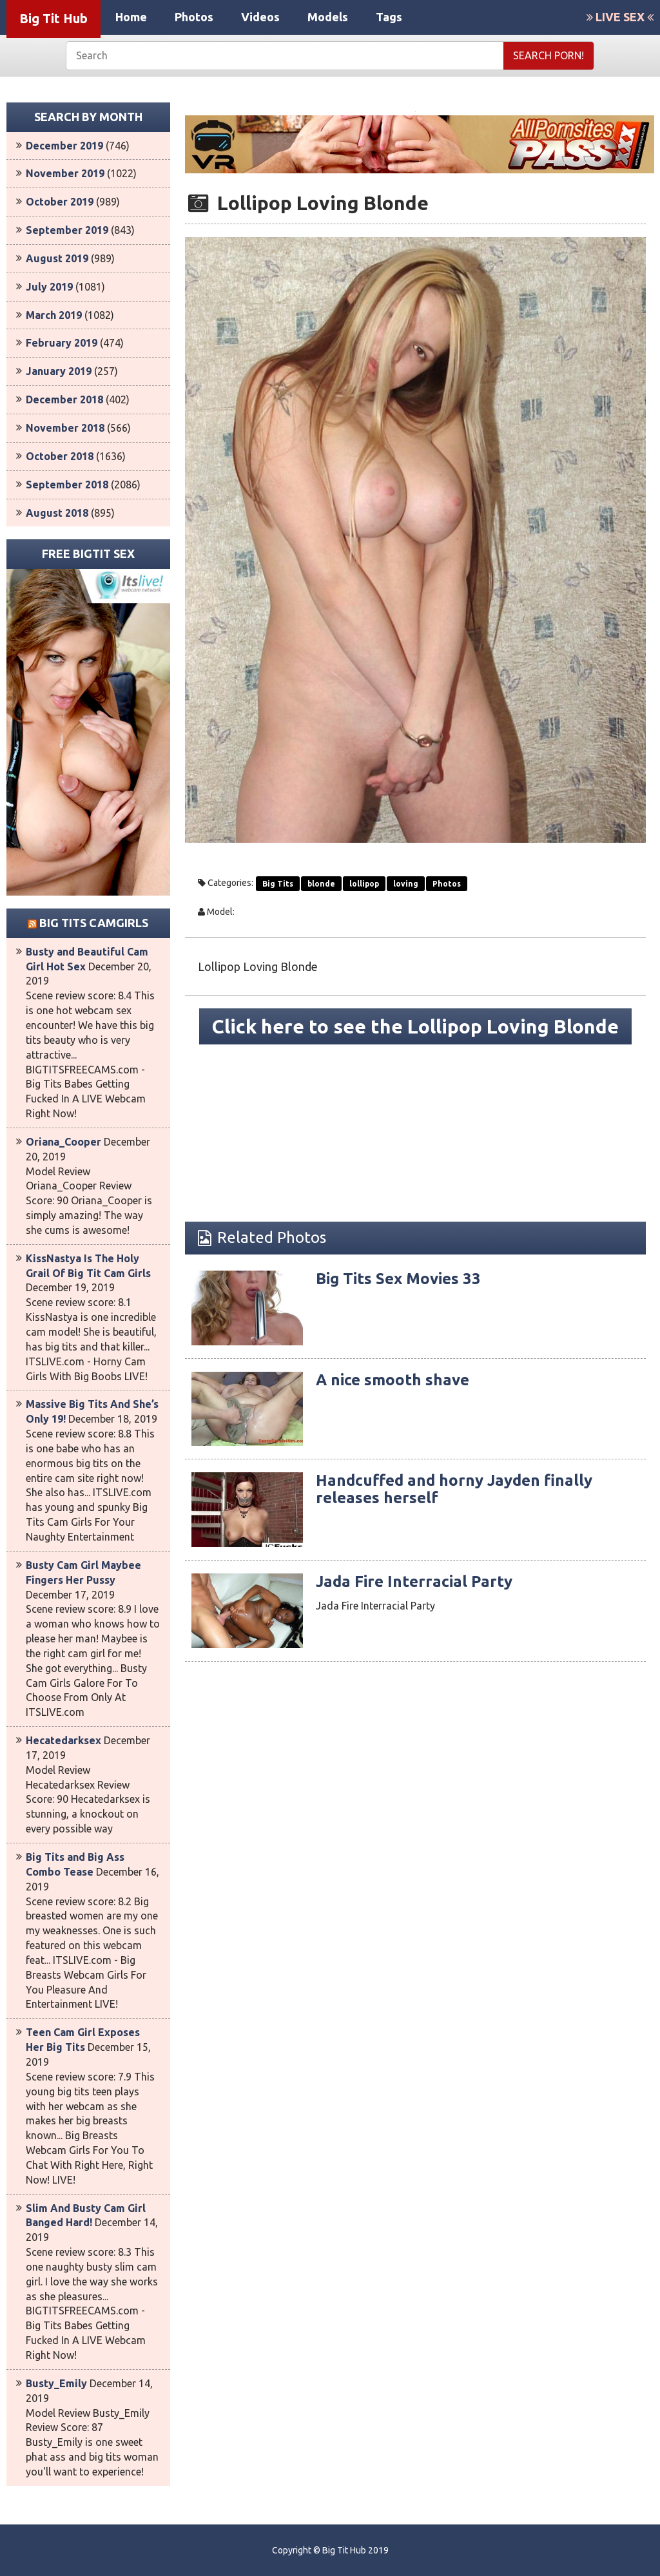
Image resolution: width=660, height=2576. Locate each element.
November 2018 (65, 428)
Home (131, 16)
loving (405, 883)
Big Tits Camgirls (93, 922)
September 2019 (67, 230)
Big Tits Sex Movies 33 (398, 1278)
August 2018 (57, 513)
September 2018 (67, 484)
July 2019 (49, 287)
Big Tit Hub (53, 18)
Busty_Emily (56, 2383)
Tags (389, 16)
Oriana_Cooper (63, 1142)
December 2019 (64, 145)
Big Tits (277, 883)
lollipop (364, 883)
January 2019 (59, 371)
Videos (260, 16)
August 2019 (57, 258)
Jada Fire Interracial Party (414, 1581)
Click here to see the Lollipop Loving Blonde (415, 1026)
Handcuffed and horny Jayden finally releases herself (454, 1489)
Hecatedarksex (63, 1740)
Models (327, 16)
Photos (194, 16)
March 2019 (54, 315)
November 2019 (65, 173)
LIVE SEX (620, 16)
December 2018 (64, 399)
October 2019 (59, 201)
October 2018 (59, 456)
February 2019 (61, 343)
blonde (321, 883)
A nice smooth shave (392, 1380)
